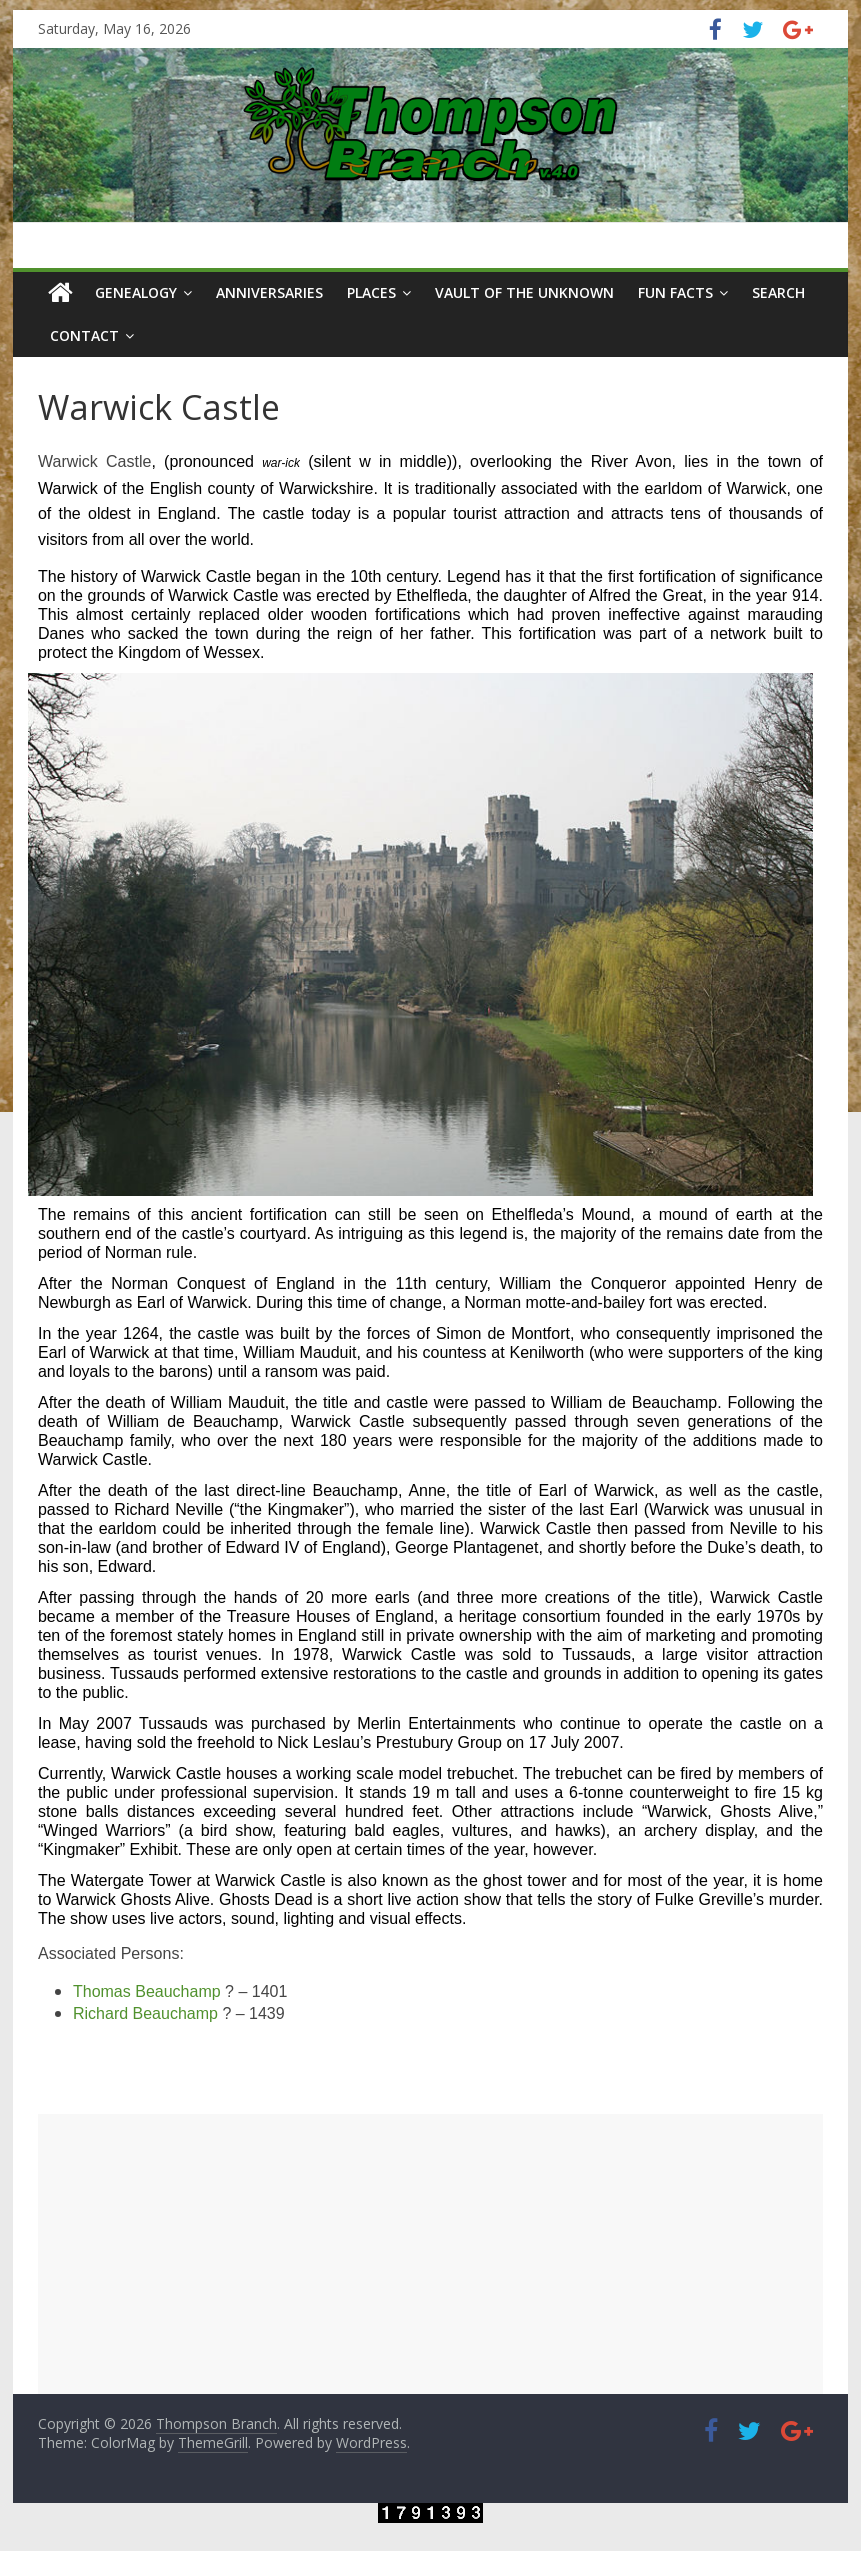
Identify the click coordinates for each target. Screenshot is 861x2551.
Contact (84, 335)
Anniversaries (269, 292)
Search (778, 292)
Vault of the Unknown (524, 292)
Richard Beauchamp (145, 2013)
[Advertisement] (430, 2254)
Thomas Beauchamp (147, 1991)
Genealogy (136, 292)
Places (371, 292)
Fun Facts (675, 292)
